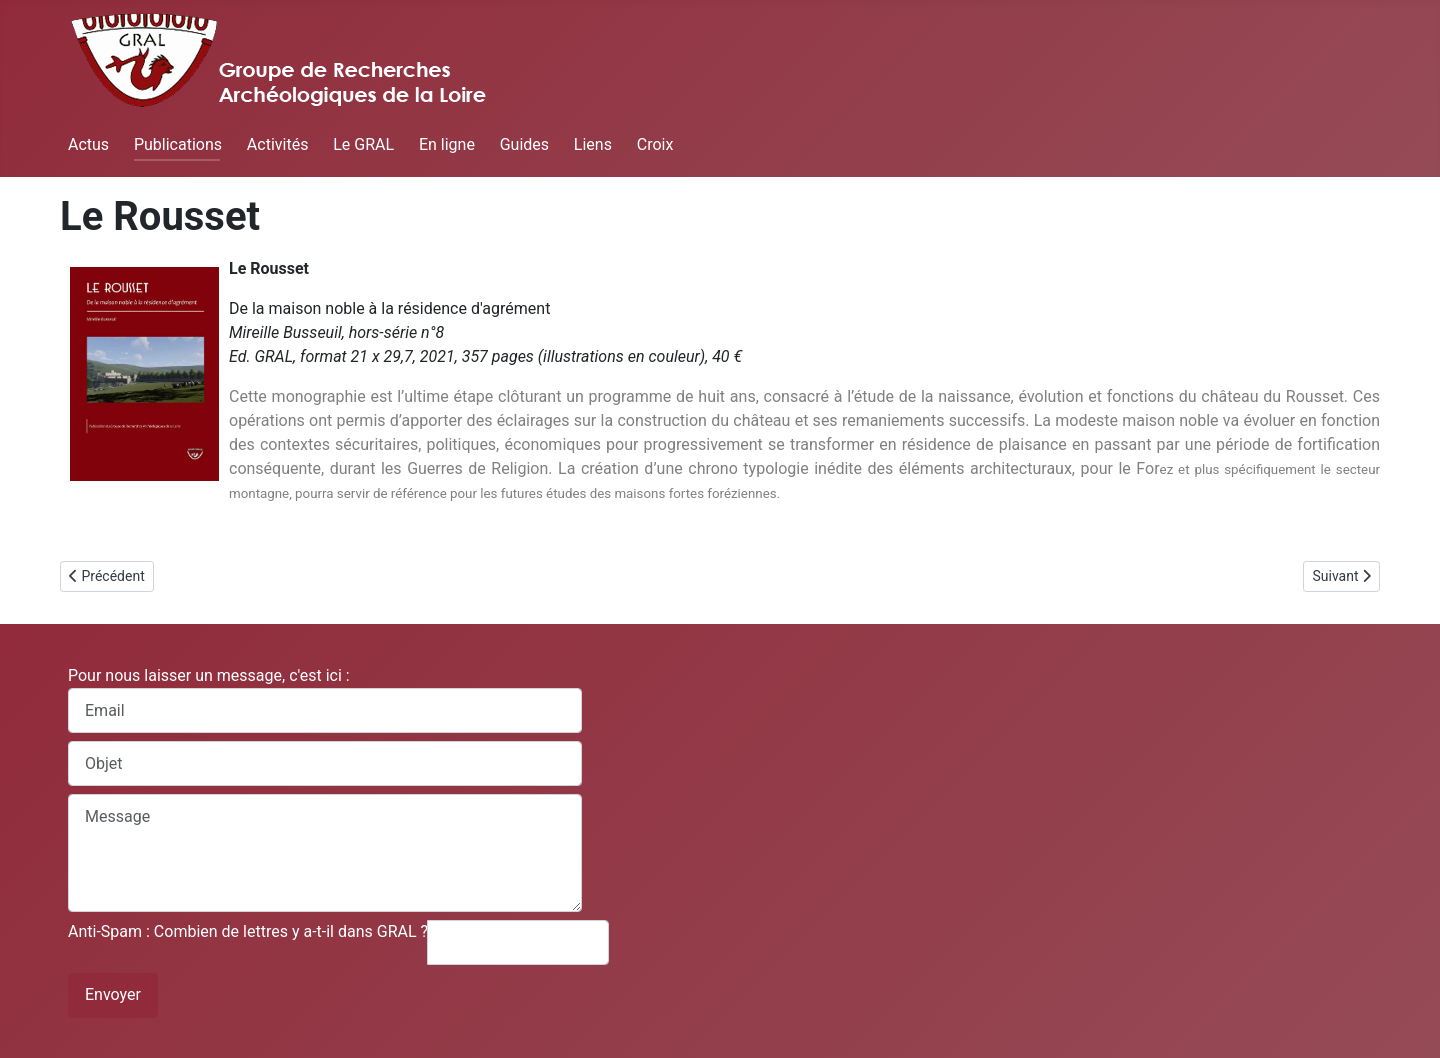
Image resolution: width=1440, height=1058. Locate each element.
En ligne (447, 144)
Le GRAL (363, 144)
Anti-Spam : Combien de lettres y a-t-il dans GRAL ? (248, 931)
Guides (524, 144)
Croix (655, 144)
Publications (178, 144)
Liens (593, 144)
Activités (278, 144)
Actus (88, 144)
